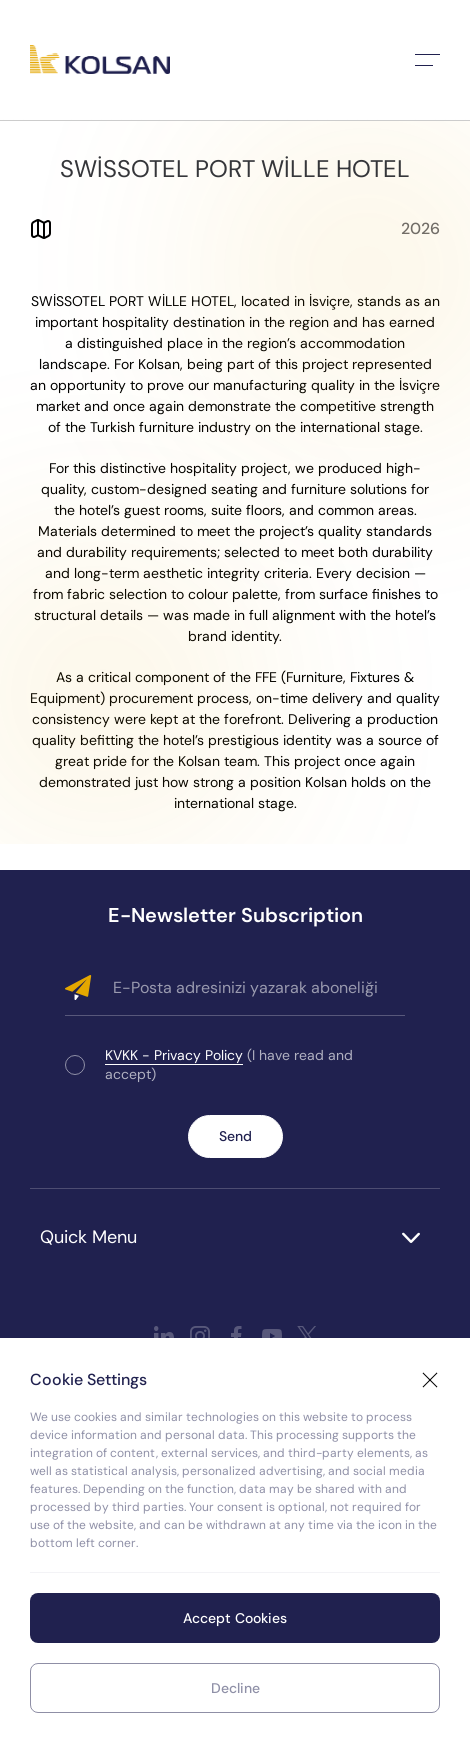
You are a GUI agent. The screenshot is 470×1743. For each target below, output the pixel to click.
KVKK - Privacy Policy (174, 1055)
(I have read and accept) (229, 1064)
